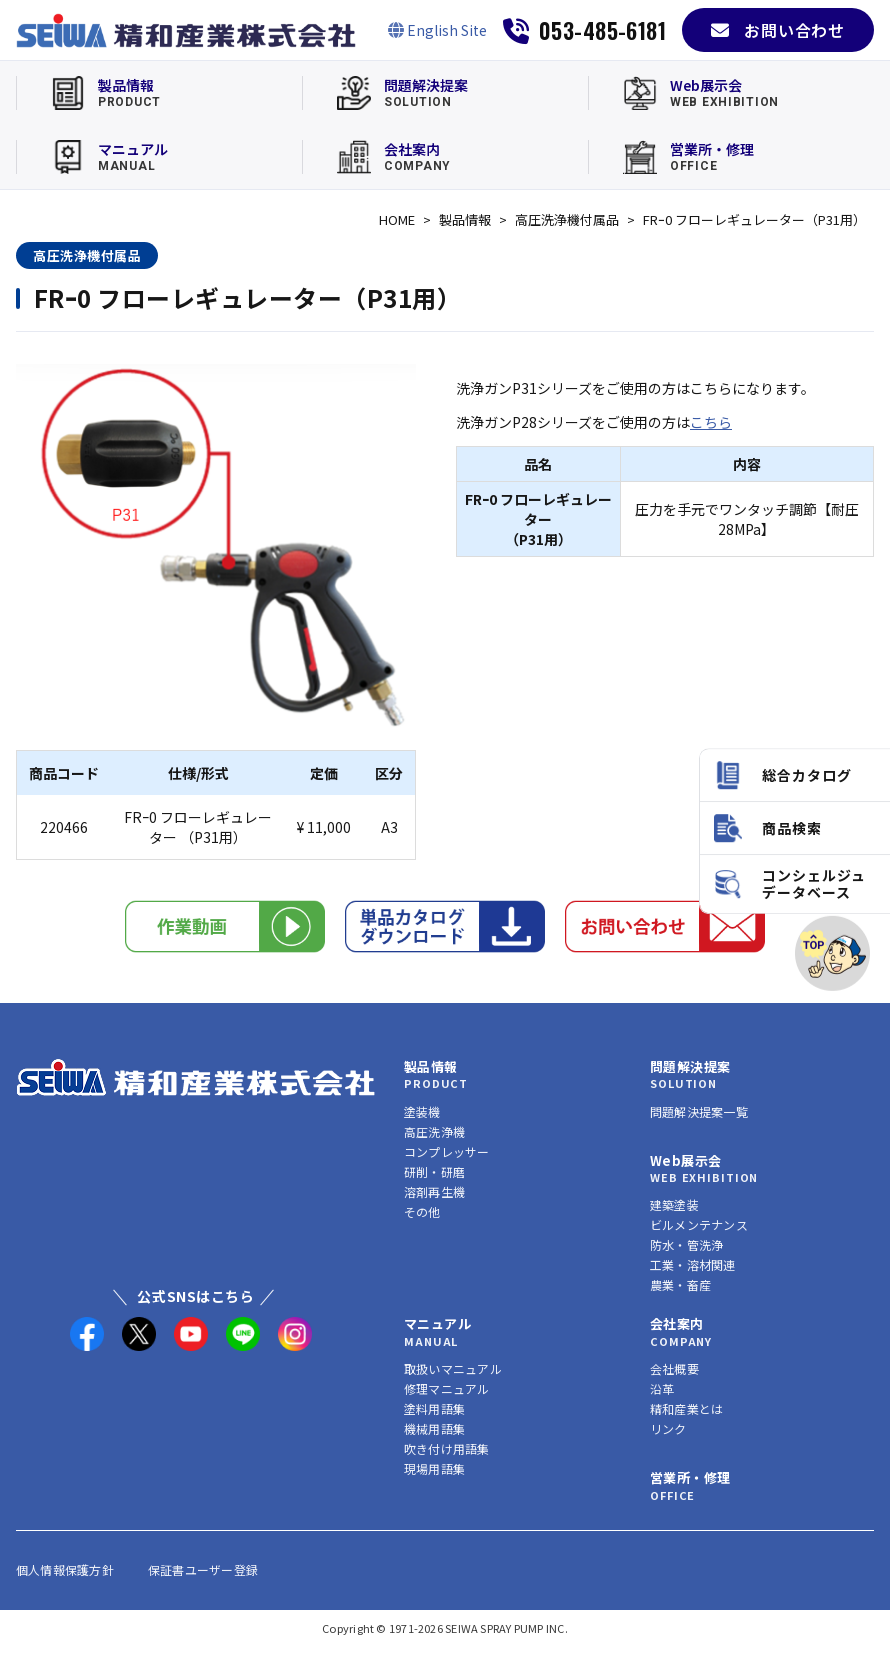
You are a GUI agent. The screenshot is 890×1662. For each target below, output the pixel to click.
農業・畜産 (680, 1284)
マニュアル (437, 1323)
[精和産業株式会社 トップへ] (196, 1077)
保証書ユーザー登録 (203, 1569)
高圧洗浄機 (434, 1131)
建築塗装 (674, 1204)
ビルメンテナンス (699, 1224)
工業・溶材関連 (693, 1264)
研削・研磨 (434, 1171)
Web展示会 (685, 1160)
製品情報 (465, 219)
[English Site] (437, 30)
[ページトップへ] (832, 953)
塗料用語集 (434, 1408)
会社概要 (674, 1368)
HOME (397, 219)
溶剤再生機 (434, 1191)
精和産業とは (686, 1408)
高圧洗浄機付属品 (567, 219)
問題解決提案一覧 (699, 1111)
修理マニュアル (447, 1388)
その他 (422, 1211)
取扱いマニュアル (453, 1368)
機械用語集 (434, 1428)
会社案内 (677, 1323)
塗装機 (422, 1111)
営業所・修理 (690, 1477)
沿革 (662, 1388)
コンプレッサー (447, 1151)
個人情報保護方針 (65, 1569)
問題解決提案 (690, 1066)
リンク (668, 1428)
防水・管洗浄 (686, 1244)
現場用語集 (434, 1468)
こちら (711, 422)
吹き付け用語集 (447, 1448)
